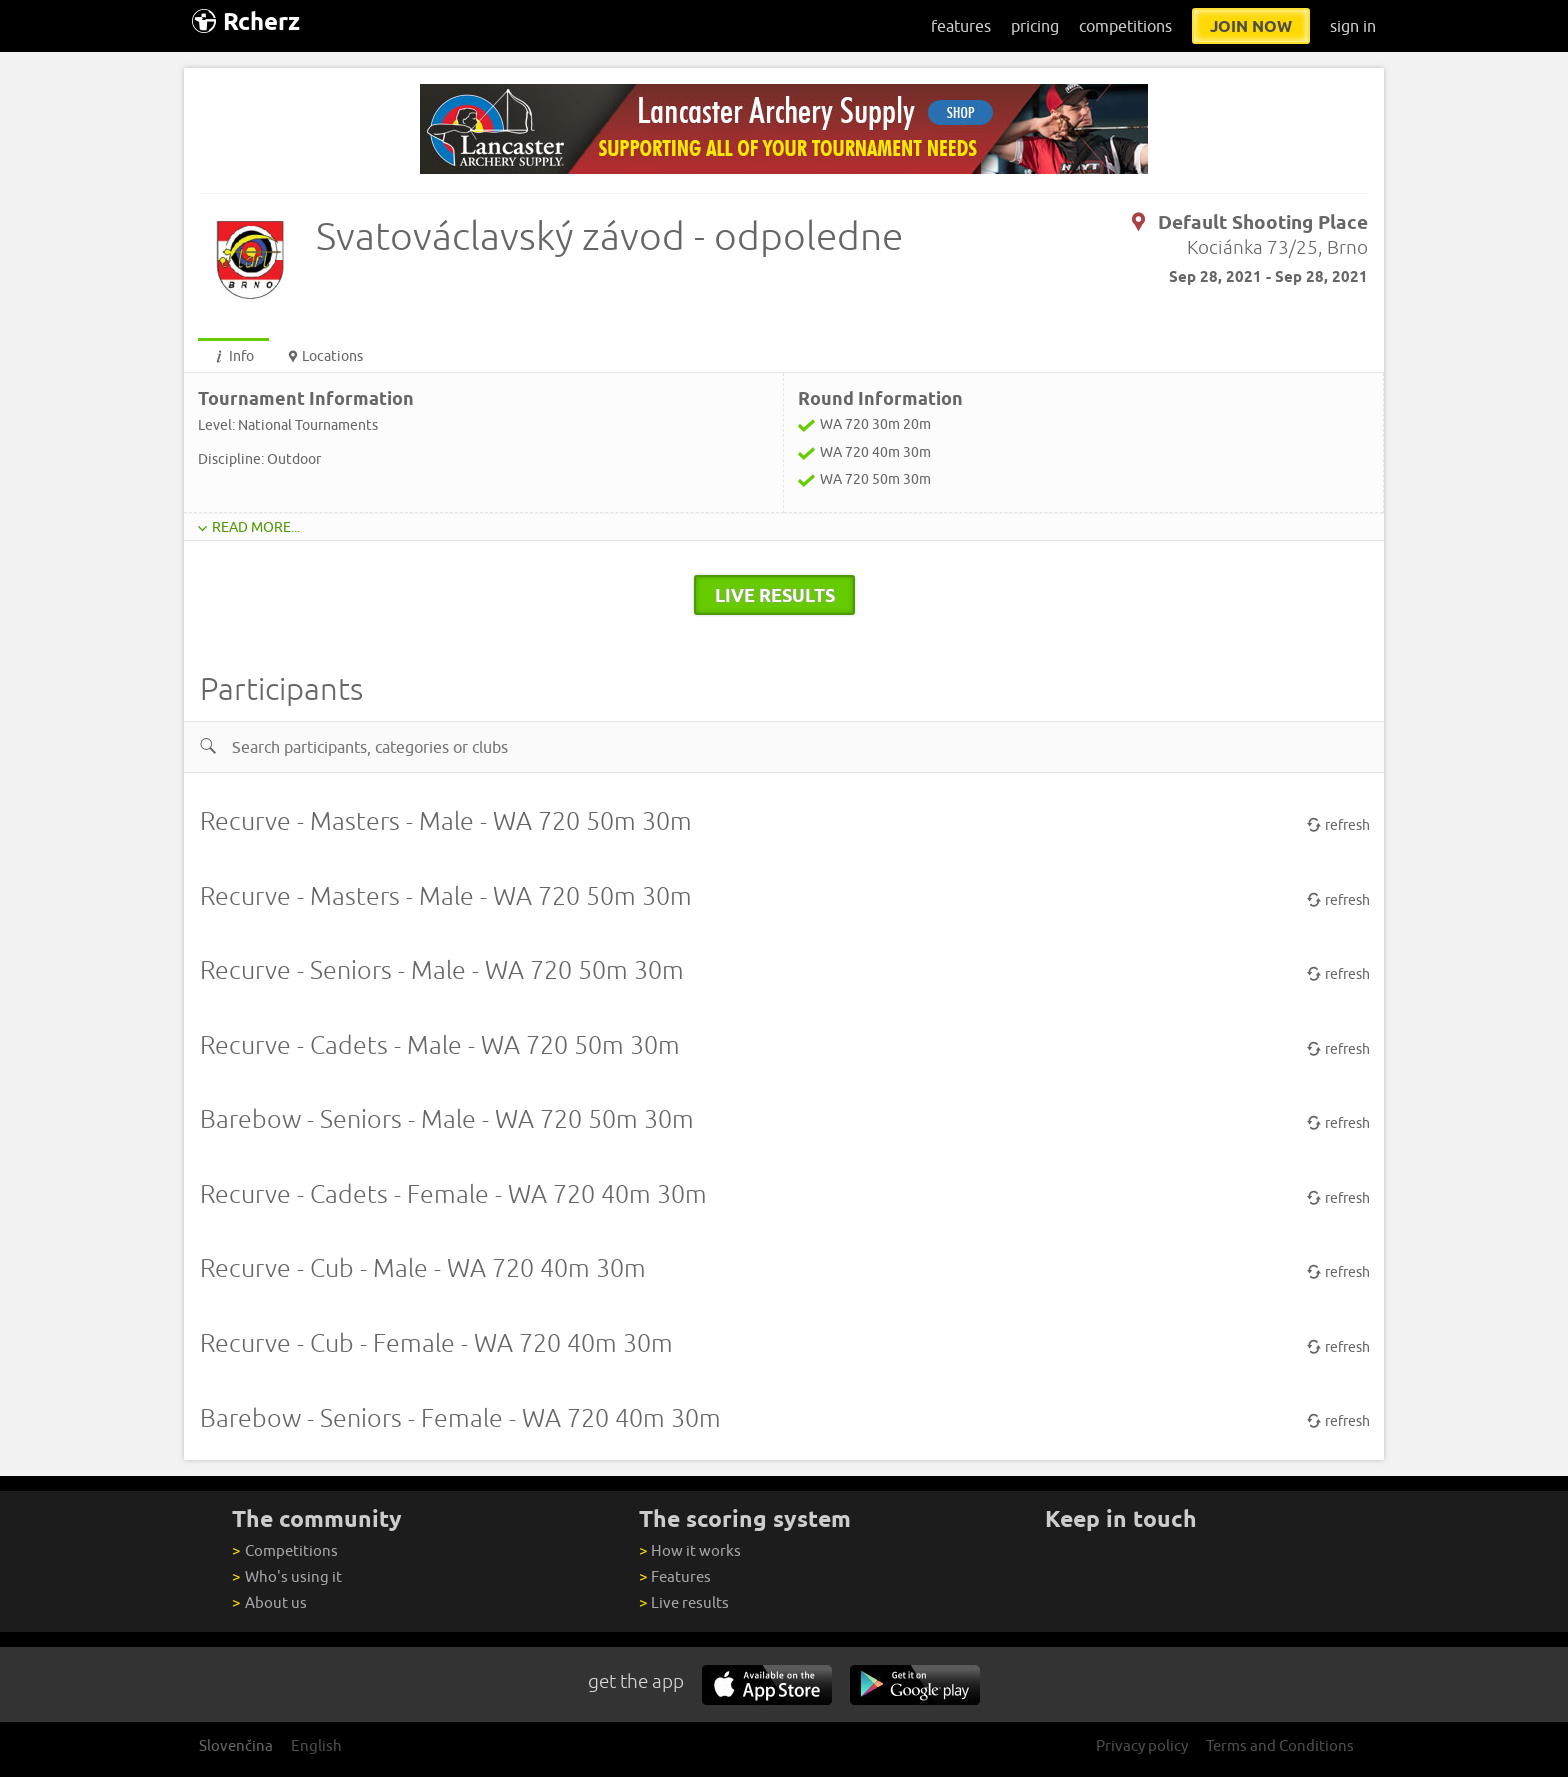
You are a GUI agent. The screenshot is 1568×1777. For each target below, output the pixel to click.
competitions (1125, 26)
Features (675, 1576)
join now (1251, 26)
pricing (1035, 26)
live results (775, 595)
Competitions (284, 1550)
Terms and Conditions (1280, 1745)
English (316, 1745)
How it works (690, 1550)
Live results (684, 1602)
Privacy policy (1142, 1745)
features (961, 26)
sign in (1353, 26)
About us (269, 1602)
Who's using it (286, 1576)
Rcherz (246, 21)
